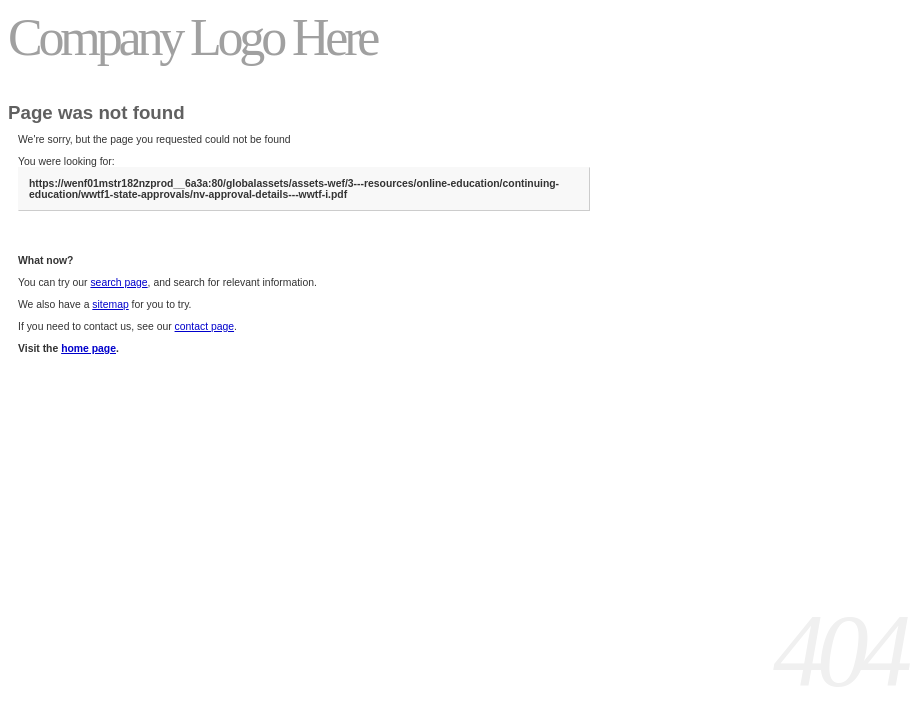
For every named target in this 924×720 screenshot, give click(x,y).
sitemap (110, 304)
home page (88, 348)
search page (118, 282)
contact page (205, 326)
